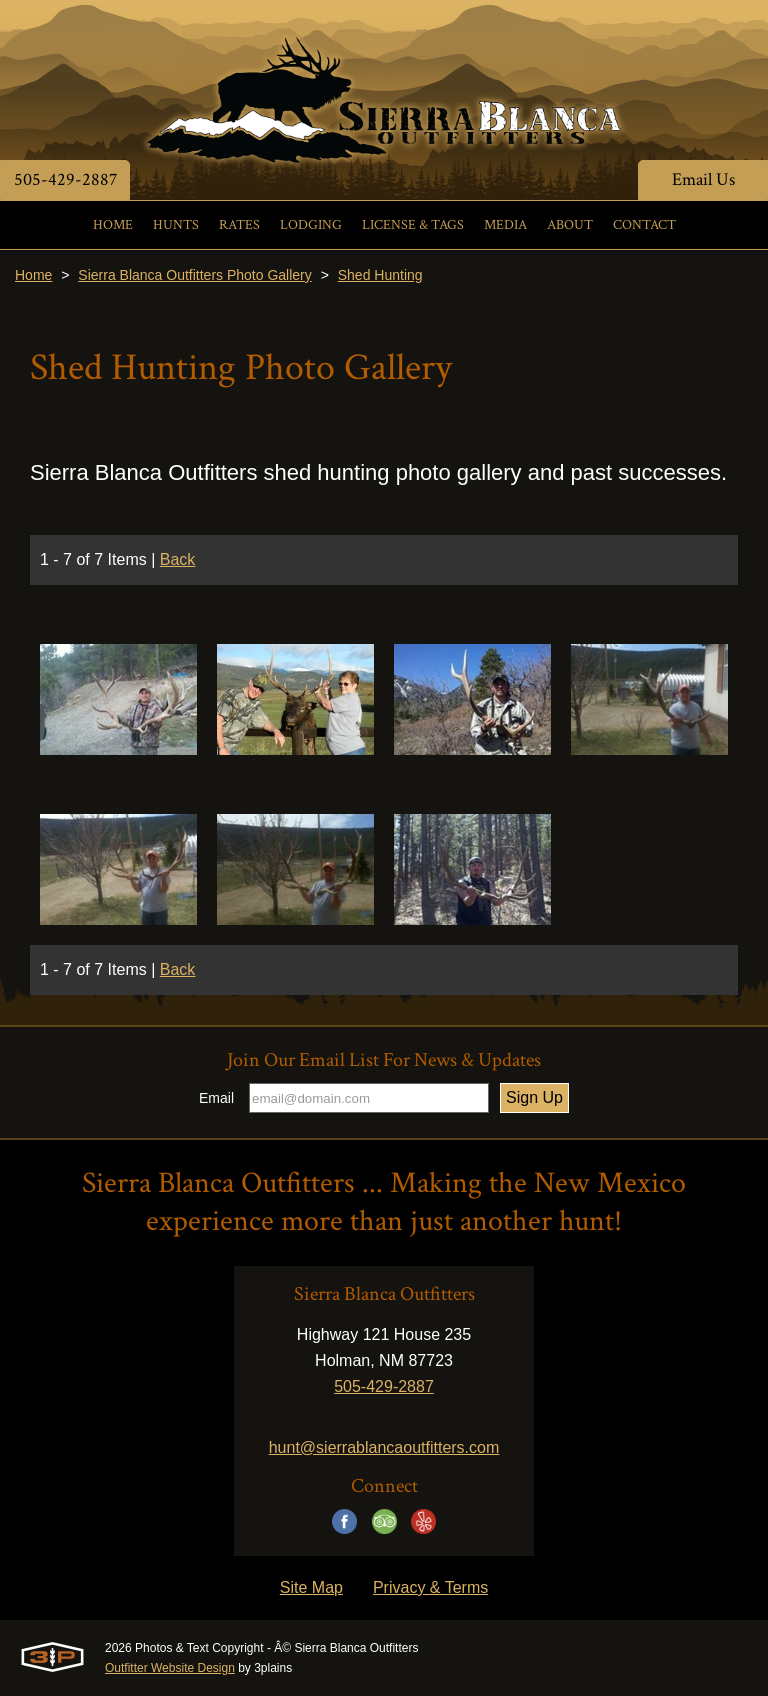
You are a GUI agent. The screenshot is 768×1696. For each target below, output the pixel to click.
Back (178, 559)
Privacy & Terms (430, 1587)
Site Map (311, 1587)
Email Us (703, 179)
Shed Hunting (380, 275)
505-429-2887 (65, 179)
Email (216, 1098)
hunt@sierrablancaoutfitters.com (384, 1447)
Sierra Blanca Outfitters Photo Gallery (194, 275)
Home (33, 275)
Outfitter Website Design (170, 1668)
